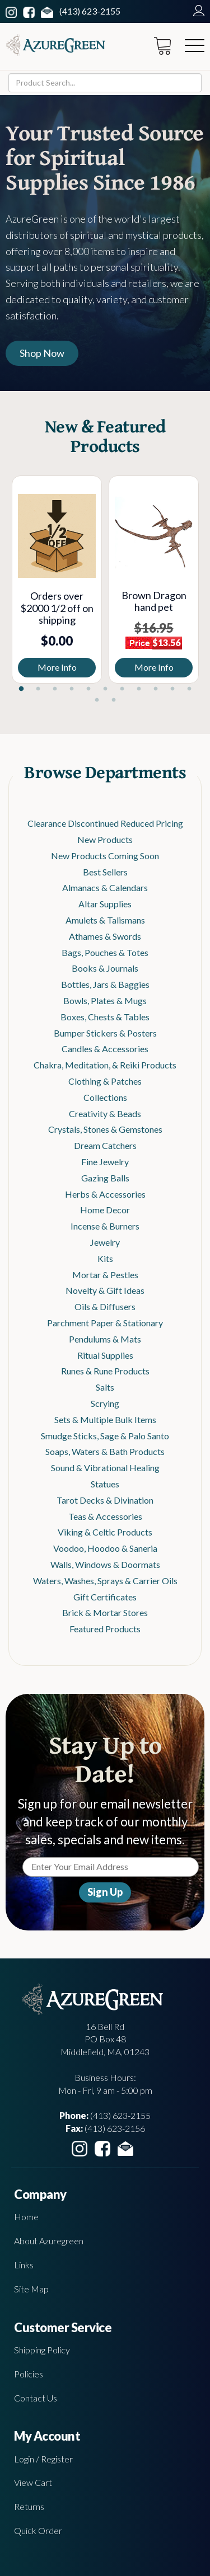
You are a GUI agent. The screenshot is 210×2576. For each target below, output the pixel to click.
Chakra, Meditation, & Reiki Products (105, 1064)
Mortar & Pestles (105, 1274)
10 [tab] (172, 689)
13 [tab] (113, 700)
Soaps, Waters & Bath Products (105, 1451)
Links (24, 2264)
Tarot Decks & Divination (105, 1500)
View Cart (33, 2482)
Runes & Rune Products (105, 1370)
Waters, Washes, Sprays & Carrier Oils (105, 1580)
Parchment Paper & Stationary (105, 1322)
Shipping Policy (42, 2349)
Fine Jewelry (105, 1161)
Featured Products (105, 1628)
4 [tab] (71, 689)
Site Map (31, 2288)
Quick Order (38, 2530)
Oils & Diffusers (105, 1306)
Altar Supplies (105, 903)
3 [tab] (54, 689)
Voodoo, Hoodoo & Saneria (105, 1548)
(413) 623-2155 (89, 11)
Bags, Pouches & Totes (105, 952)
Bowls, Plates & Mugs (105, 1000)
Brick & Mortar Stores (105, 1612)
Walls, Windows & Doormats (105, 1564)
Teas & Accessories (105, 1516)
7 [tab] (122, 689)
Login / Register (43, 2458)
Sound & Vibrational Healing (105, 1467)
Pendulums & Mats (105, 1339)
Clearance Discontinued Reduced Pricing (105, 823)
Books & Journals (105, 968)
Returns (29, 2506)
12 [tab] (96, 700)
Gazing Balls (105, 1177)
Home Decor (105, 1209)
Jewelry (105, 1242)
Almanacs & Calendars (105, 887)
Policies (28, 2373)
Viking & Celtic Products (105, 1532)
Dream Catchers (105, 1145)
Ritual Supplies (105, 1355)
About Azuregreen (48, 2240)
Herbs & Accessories (105, 1194)
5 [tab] (88, 689)
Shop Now (42, 353)
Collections (105, 1097)
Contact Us (35, 2398)
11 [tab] (189, 689)
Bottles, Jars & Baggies (105, 984)
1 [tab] (21, 689)
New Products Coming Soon (105, 855)
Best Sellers (105, 871)
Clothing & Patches (105, 1081)
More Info (57, 667)
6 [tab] (105, 689)
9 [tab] (155, 689)
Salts (105, 1387)
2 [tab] (38, 689)
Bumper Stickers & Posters (105, 1033)
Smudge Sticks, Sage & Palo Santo (105, 1435)
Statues (105, 1483)
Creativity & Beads (105, 1113)
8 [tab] (138, 689)
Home (26, 2216)
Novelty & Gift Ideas (105, 1290)
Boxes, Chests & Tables (105, 1016)
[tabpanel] (57, 579)
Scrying (105, 1403)
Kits (105, 1258)
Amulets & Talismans (105, 920)
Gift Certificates (105, 1596)
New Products (105, 839)
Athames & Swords (105, 936)
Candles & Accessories (105, 1048)
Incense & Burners (105, 1226)
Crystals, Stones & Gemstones (105, 1129)
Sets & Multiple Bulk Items (105, 1419)
